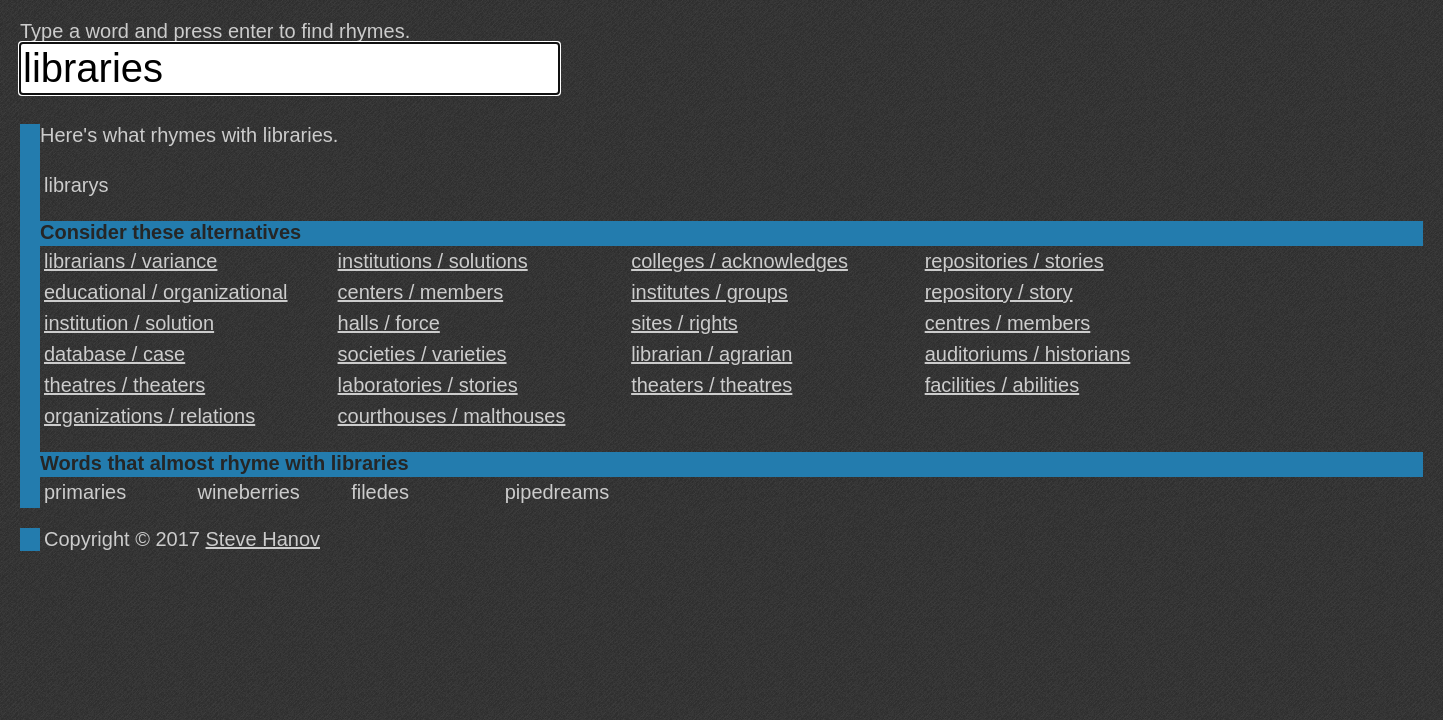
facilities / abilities (1002, 385)
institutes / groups (709, 292)
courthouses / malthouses (452, 416)
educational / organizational (166, 292)
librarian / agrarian (711, 354)
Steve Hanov (263, 539)
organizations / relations (149, 416)
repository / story (999, 292)
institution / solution (129, 323)
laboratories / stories (428, 385)
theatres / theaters (124, 385)
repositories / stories (1014, 261)
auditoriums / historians (1028, 354)
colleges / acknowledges (739, 261)
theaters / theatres (711, 385)
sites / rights (684, 323)
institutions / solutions (433, 261)
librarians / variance (130, 261)
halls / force (389, 323)
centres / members (1008, 323)
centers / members (421, 292)
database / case (114, 354)
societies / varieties (422, 354)
